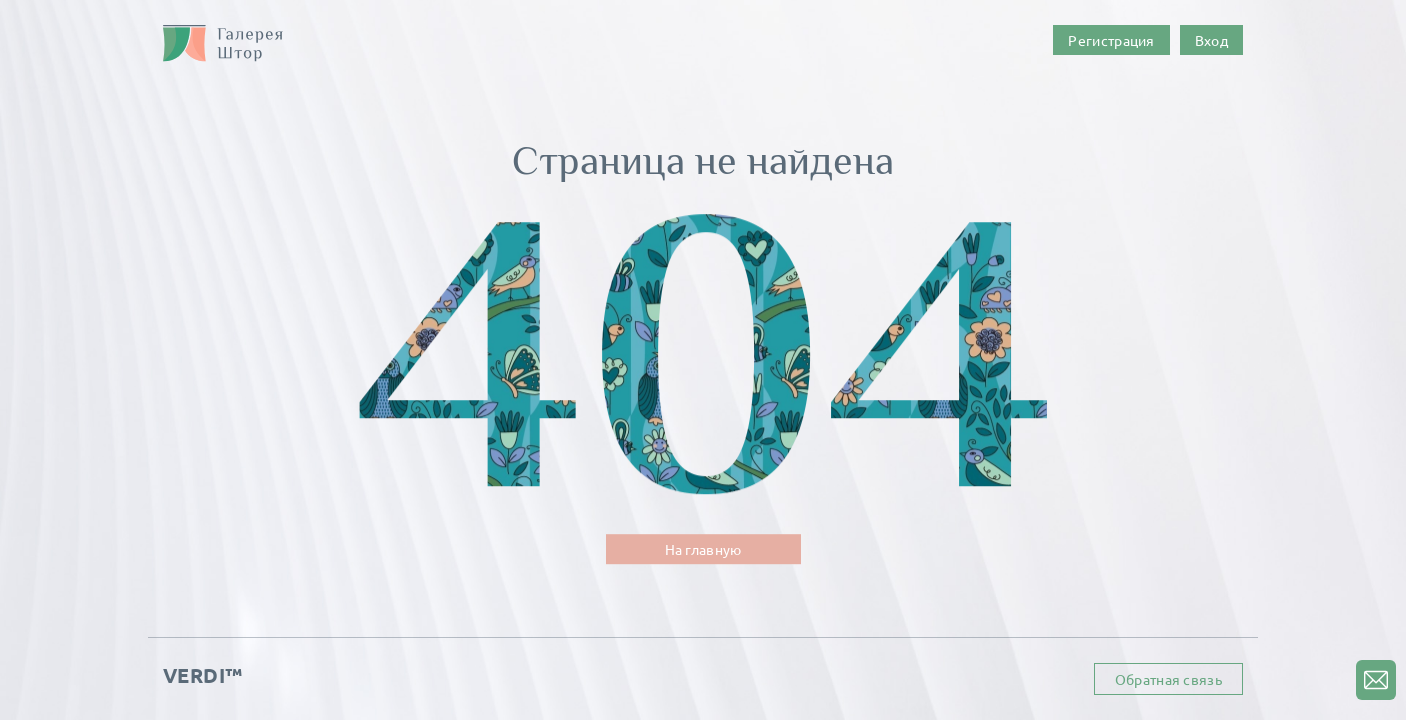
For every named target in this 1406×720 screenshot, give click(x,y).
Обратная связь (1168, 679)
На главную (703, 549)
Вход (1211, 40)
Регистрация (1111, 40)
